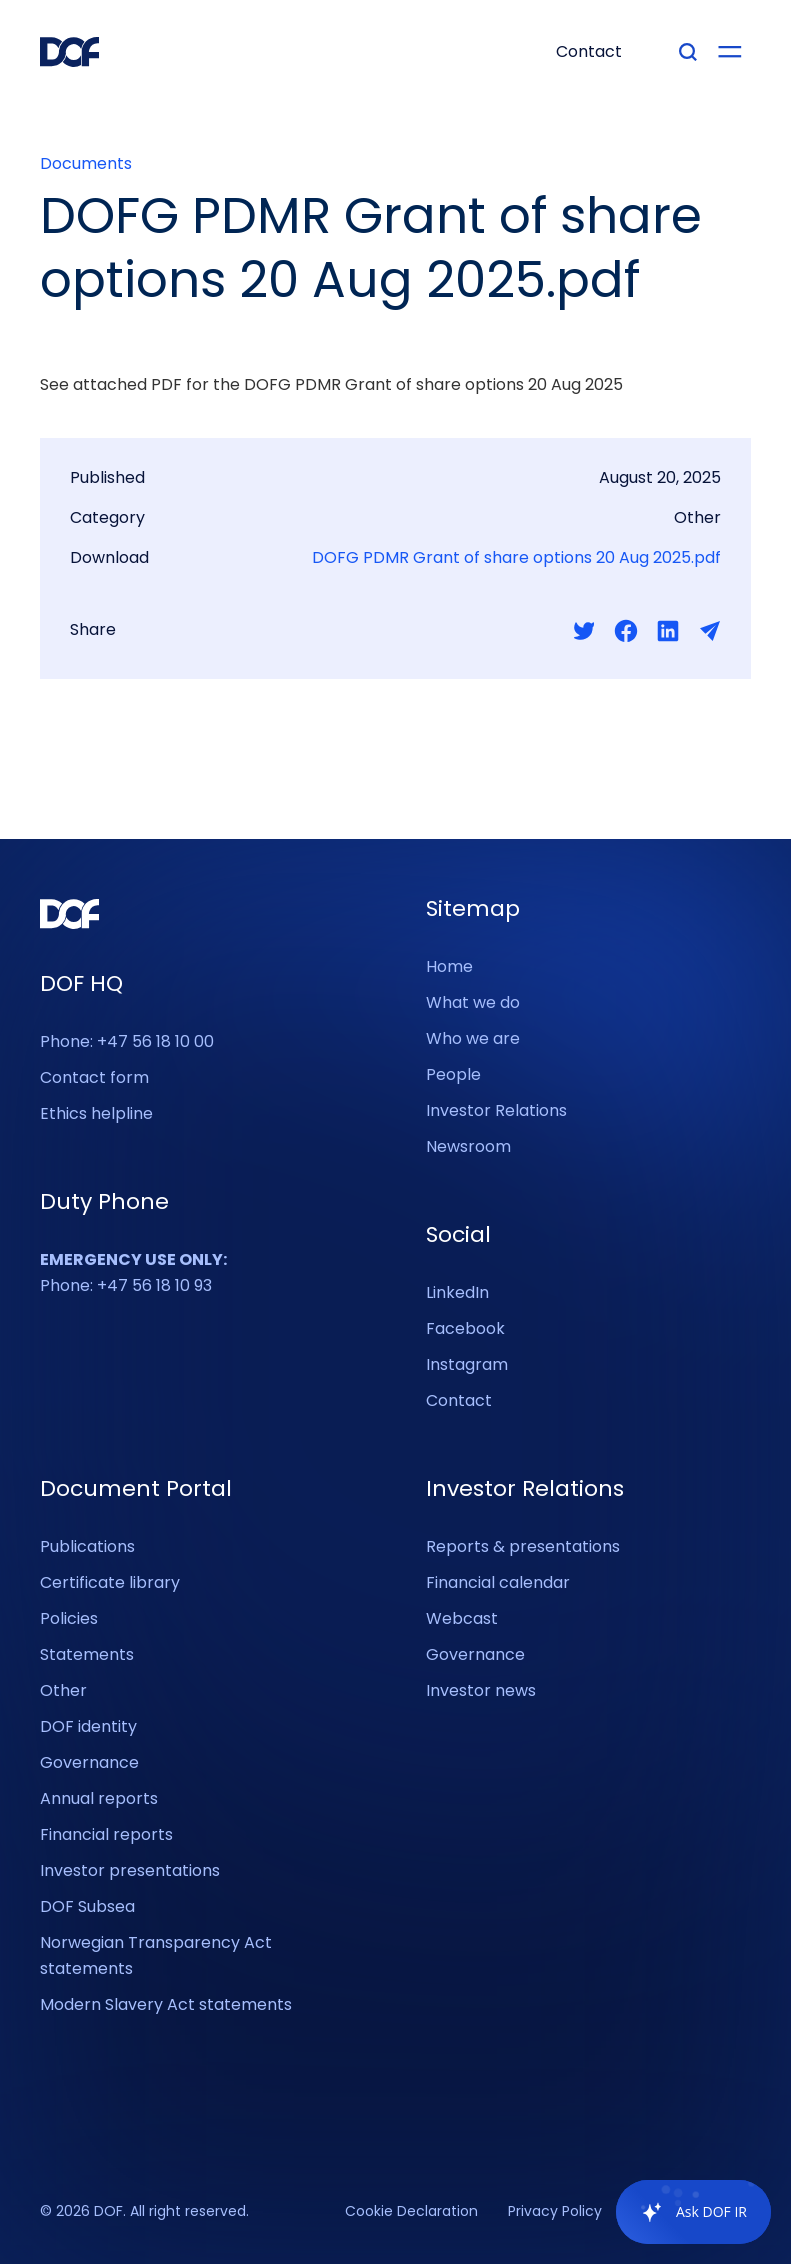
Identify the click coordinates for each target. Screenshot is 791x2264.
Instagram (467, 1364)
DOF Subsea (87, 1906)
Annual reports (99, 1798)
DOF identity (88, 1726)
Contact (459, 1400)
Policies (69, 1618)
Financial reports (106, 1834)
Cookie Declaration (411, 2212)
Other (63, 1690)
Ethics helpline (96, 1113)
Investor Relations (496, 1110)
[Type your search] (688, 52)
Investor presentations (130, 1870)
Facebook (465, 1328)
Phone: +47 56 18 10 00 (127, 1041)
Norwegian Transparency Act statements (156, 1955)
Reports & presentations (523, 1546)
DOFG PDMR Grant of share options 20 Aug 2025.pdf (516, 558)
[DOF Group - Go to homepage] (70, 52)
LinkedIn (457, 1292)
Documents (86, 164)
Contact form (94, 1077)
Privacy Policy (555, 2212)
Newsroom (468, 1146)
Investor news (481, 1690)
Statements (87, 1654)
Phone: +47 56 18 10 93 (133, 1272)
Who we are (473, 1038)
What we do (473, 1002)
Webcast (462, 1618)
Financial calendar (498, 1582)
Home (449, 966)
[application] (683, 2212)
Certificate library (110, 1582)
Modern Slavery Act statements (166, 2004)
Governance (89, 1762)
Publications (87, 1546)
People (453, 1074)
